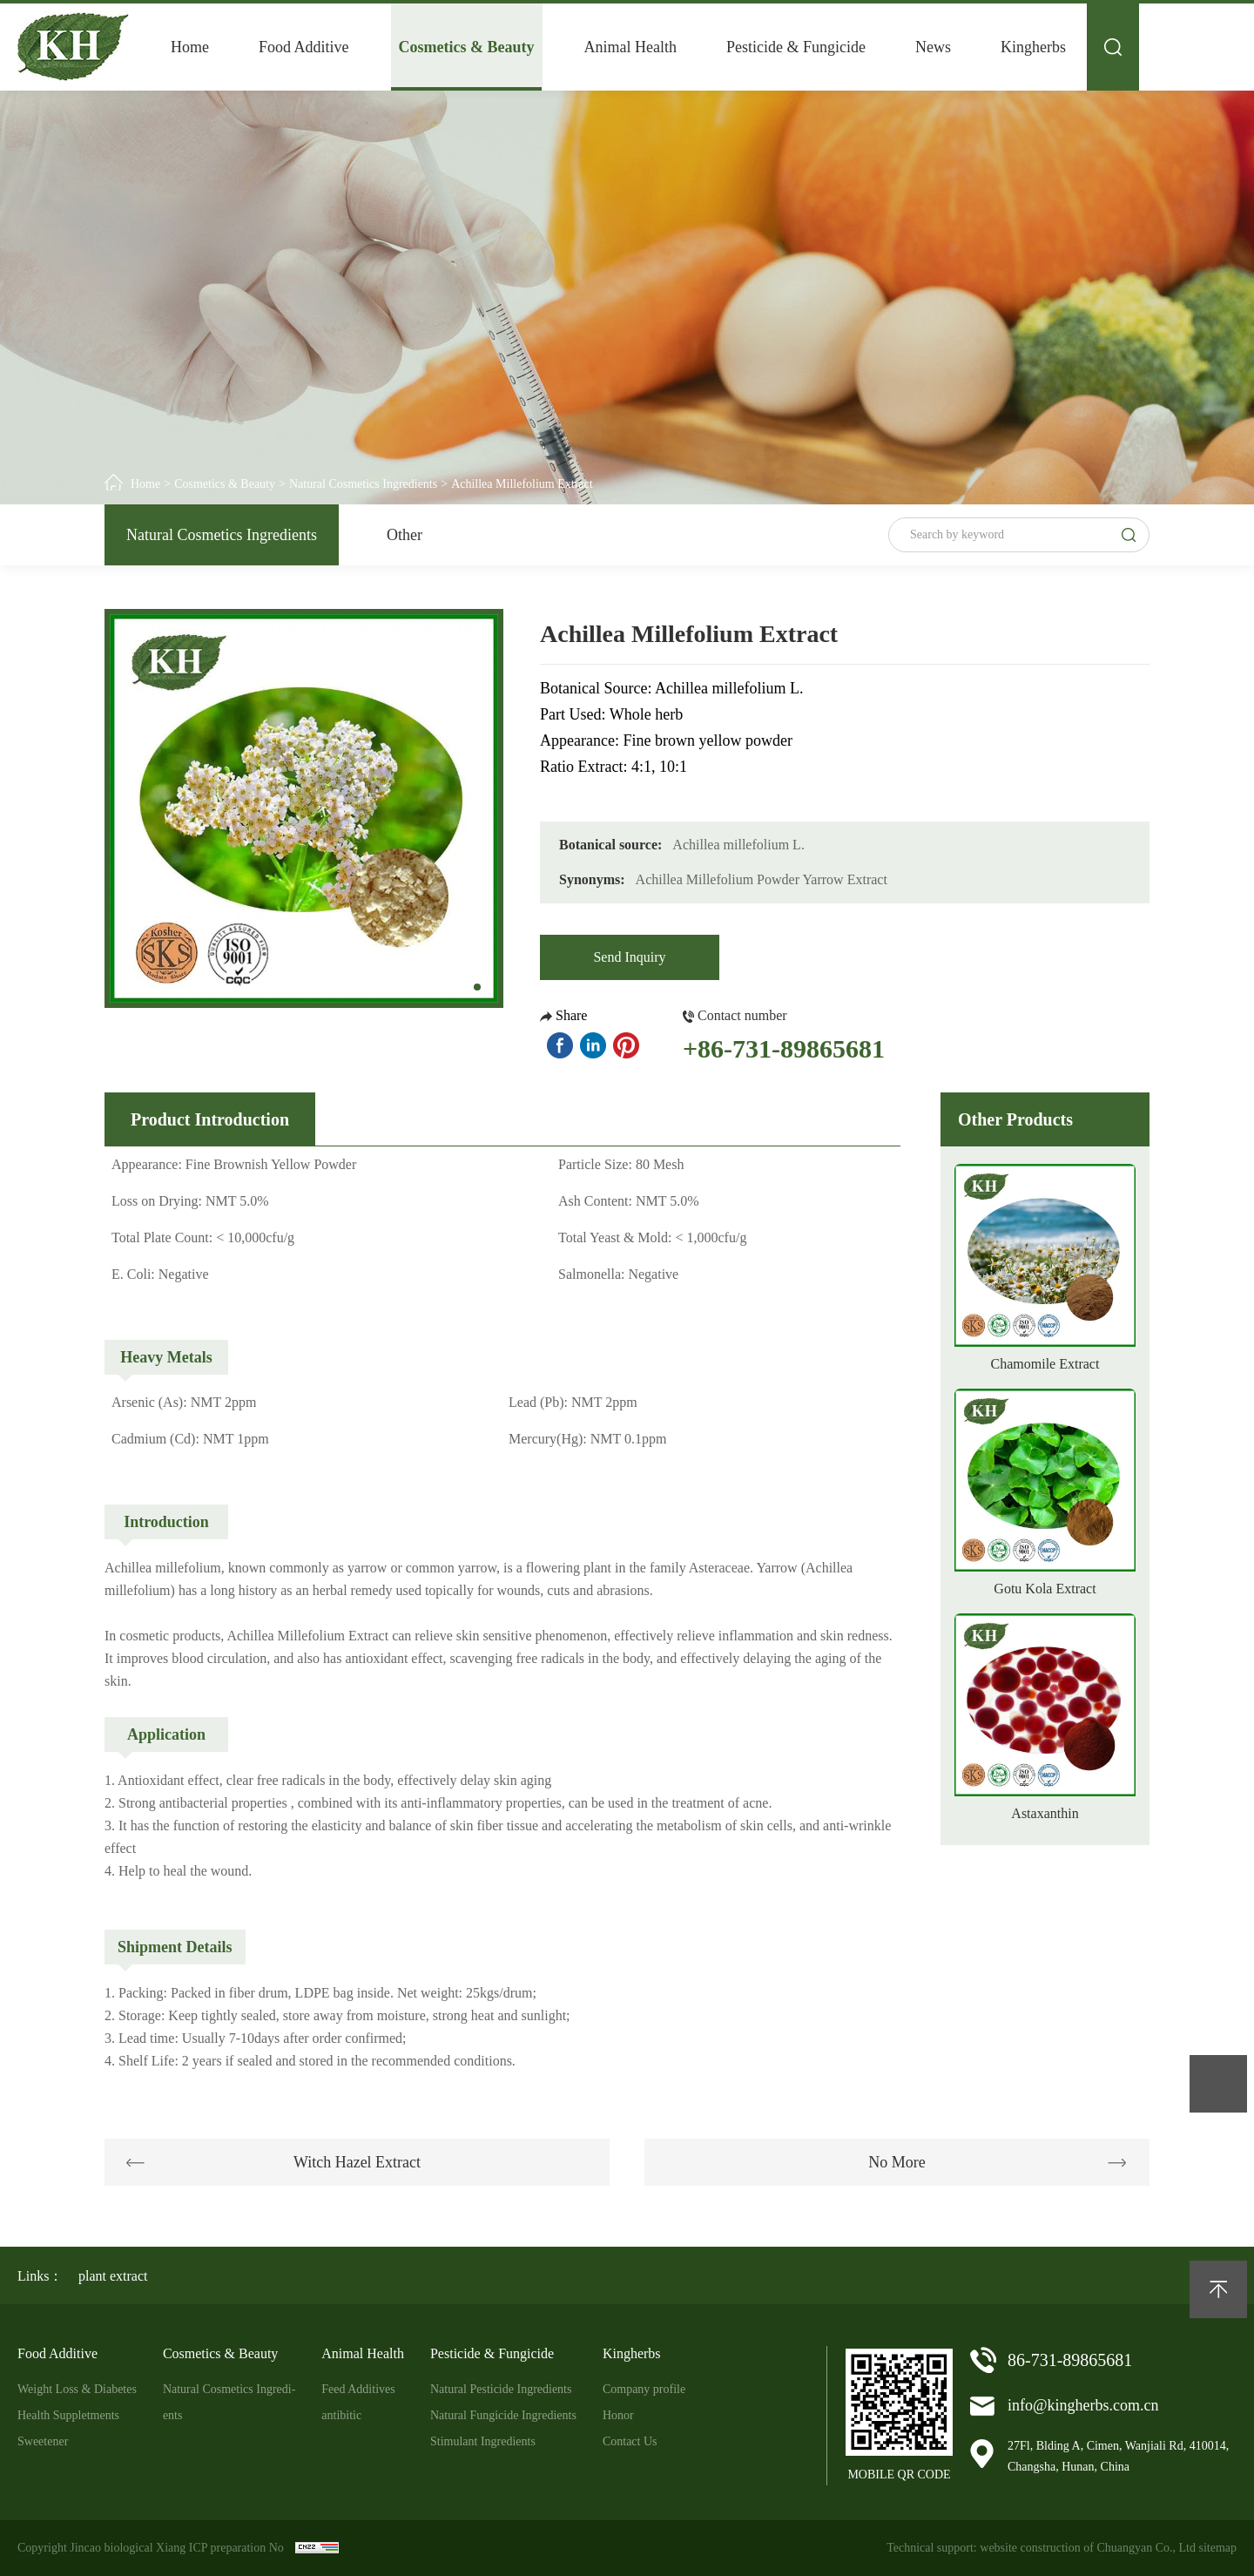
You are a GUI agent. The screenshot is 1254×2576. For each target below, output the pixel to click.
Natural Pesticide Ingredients (501, 2389)
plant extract (113, 2275)
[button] (477, 987)
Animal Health (630, 47)
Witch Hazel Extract (357, 2162)
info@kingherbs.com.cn (1083, 2405)
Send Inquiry (629, 957)
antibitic (341, 2415)
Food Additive (304, 47)
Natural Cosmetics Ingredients (363, 483)
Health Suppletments (68, 2415)
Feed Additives (357, 2389)
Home (190, 47)
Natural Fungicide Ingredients (503, 2415)
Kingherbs (1033, 47)
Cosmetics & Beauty (467, 47)
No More (897, 2162)
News (933, 47)
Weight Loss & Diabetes (77, 2389)
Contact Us (630, 2441)
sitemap (1217, 2547)
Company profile (644, 2389)
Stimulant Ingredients (483, 2441)
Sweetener (42, 2441)
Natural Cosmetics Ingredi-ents (229, 2402)
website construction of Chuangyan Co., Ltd (1088, 2547)
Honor (618, 2415)
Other (404, 535)
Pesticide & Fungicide (796, 47)
